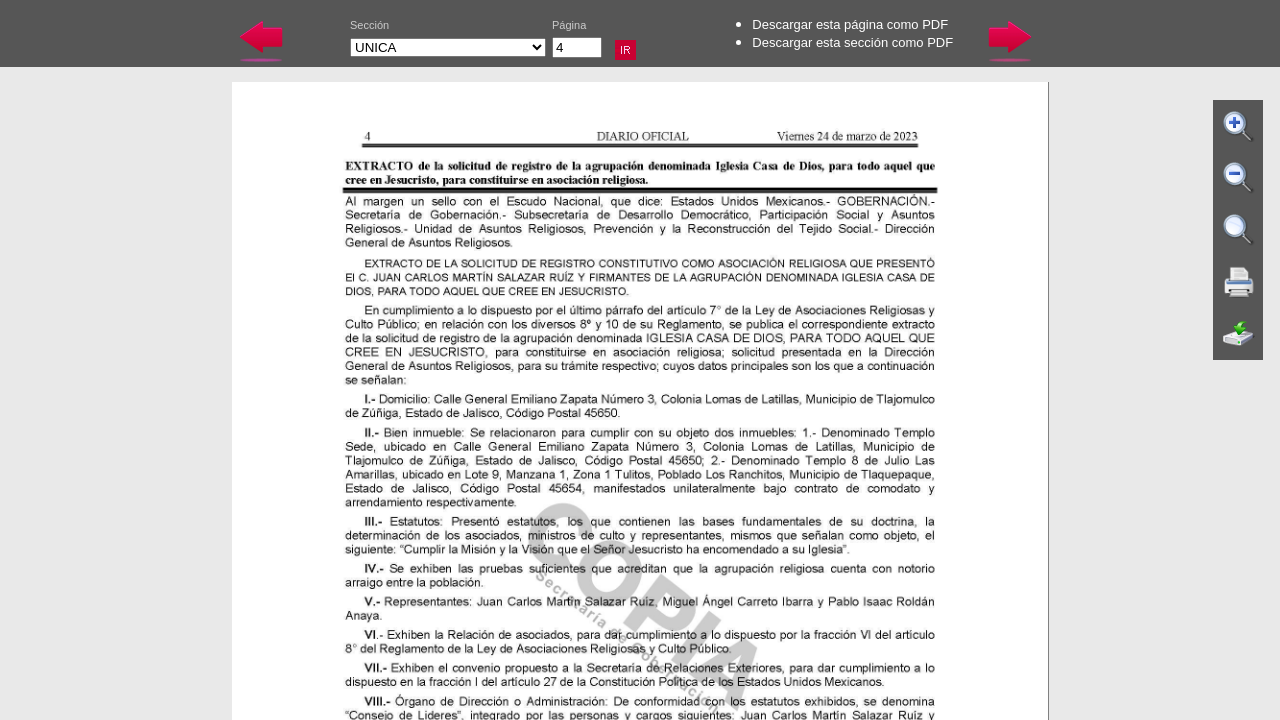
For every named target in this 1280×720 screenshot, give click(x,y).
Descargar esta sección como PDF (852, 42)
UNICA (448, 47)
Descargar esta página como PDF (850, 24)
